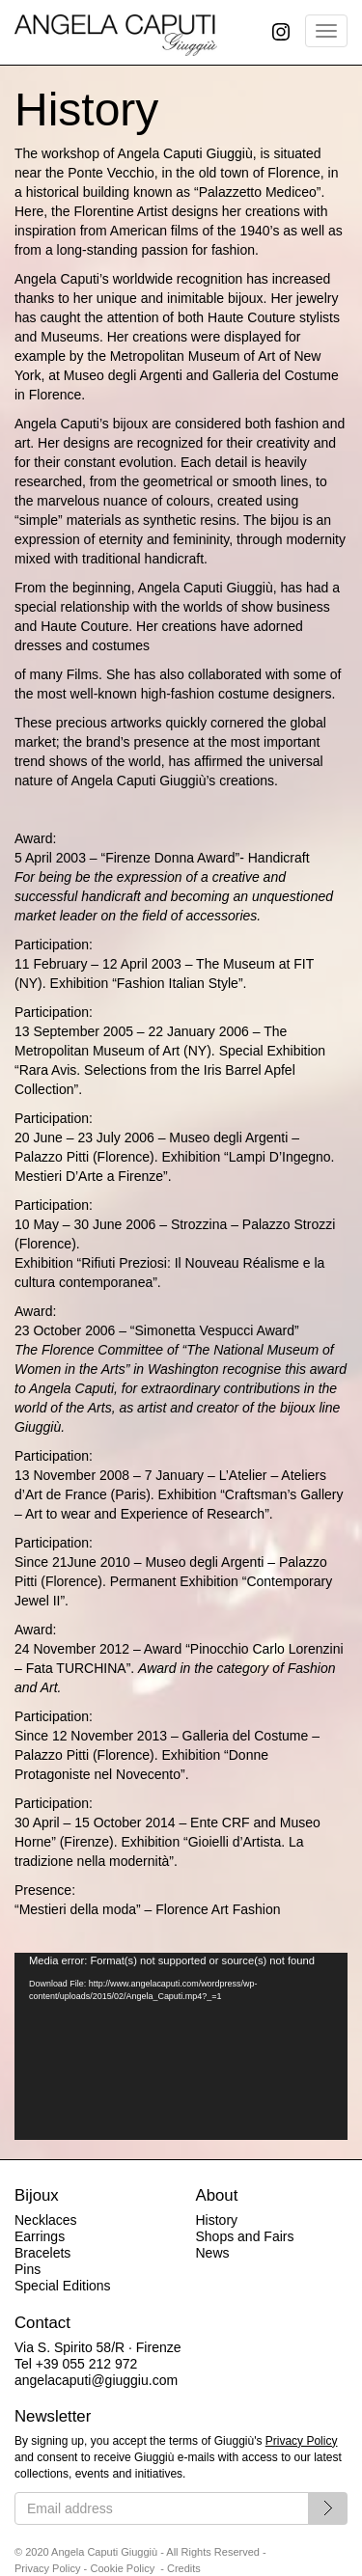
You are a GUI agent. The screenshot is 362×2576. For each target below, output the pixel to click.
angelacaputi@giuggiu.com (96, 2380)
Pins (27, 2269)
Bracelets (42, 2253)
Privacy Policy (301, 2441)
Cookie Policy (123, 2568)
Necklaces (45, 2220)
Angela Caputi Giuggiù (116, 32)
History (217, 2220)
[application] (181, 2047)
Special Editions (62, 2285)
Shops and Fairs (245, 2236)
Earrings (39, 2236)
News (213, 2253)
